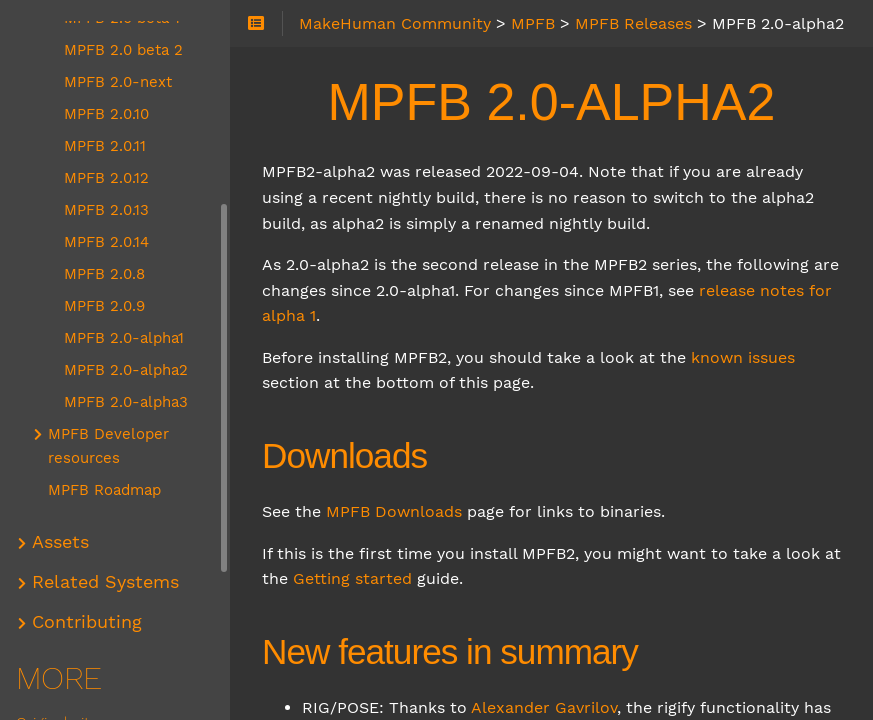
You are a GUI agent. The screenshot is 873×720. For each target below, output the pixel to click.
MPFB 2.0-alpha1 (124, 338)
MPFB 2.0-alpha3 (126, 402)
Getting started (352, 578)
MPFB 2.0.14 (106, 242)
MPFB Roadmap (104, 490)
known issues (743, 357)
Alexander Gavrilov (544, 707)
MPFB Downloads (394, 511)
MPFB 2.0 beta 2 (123, 50)
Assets (60, 542)
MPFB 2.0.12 (106, 178)
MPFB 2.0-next (118, 82)
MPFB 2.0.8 (104, 274)
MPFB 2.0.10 (106, 114)
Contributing (87, 622)
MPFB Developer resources (108, 446)
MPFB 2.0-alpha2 (126, 370)
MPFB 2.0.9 (104, 306)
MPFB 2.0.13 (106, 210)
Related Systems (105, 582)
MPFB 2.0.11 (105, 146)
